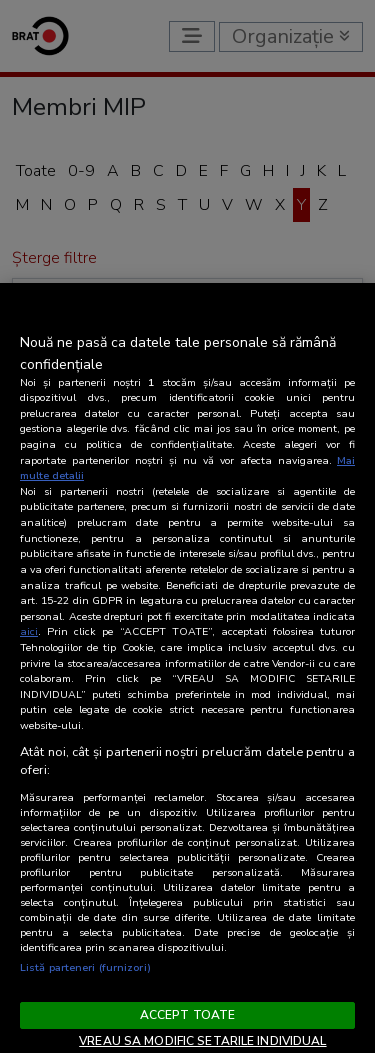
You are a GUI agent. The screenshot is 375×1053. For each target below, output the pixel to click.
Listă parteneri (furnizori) (85, 967)
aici (29, 631)
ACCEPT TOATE (187, 1015)
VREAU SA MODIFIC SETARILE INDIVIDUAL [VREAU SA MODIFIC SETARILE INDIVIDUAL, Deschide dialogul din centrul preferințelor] (202, 1041)
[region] (187, 668)
